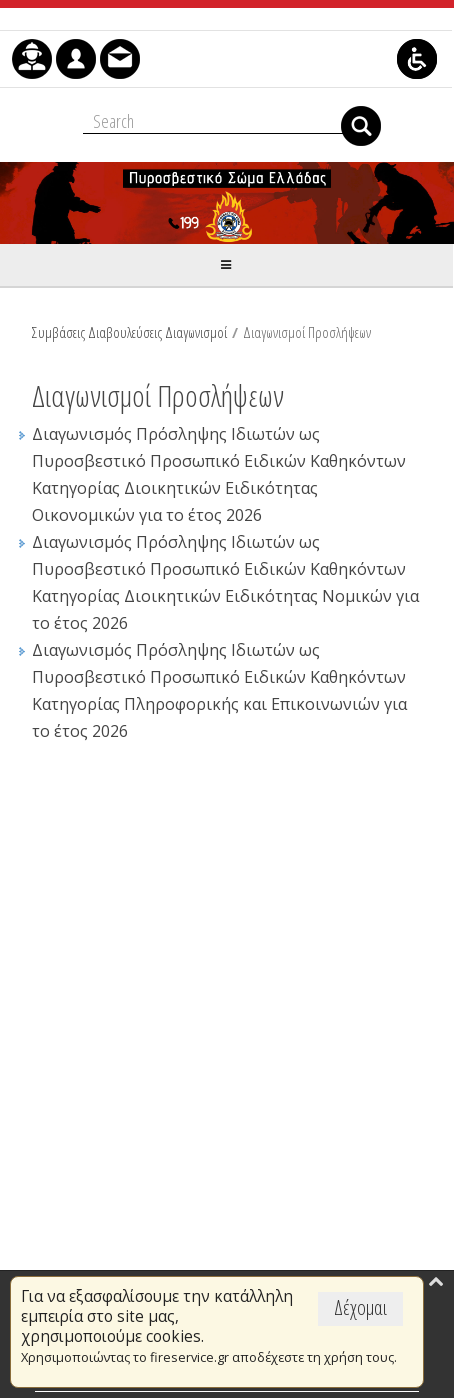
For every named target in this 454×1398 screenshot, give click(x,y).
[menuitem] (32, 59)
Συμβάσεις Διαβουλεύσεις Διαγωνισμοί (129, 332)
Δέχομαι (360, 1307)
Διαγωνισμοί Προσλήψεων (307, 332)
